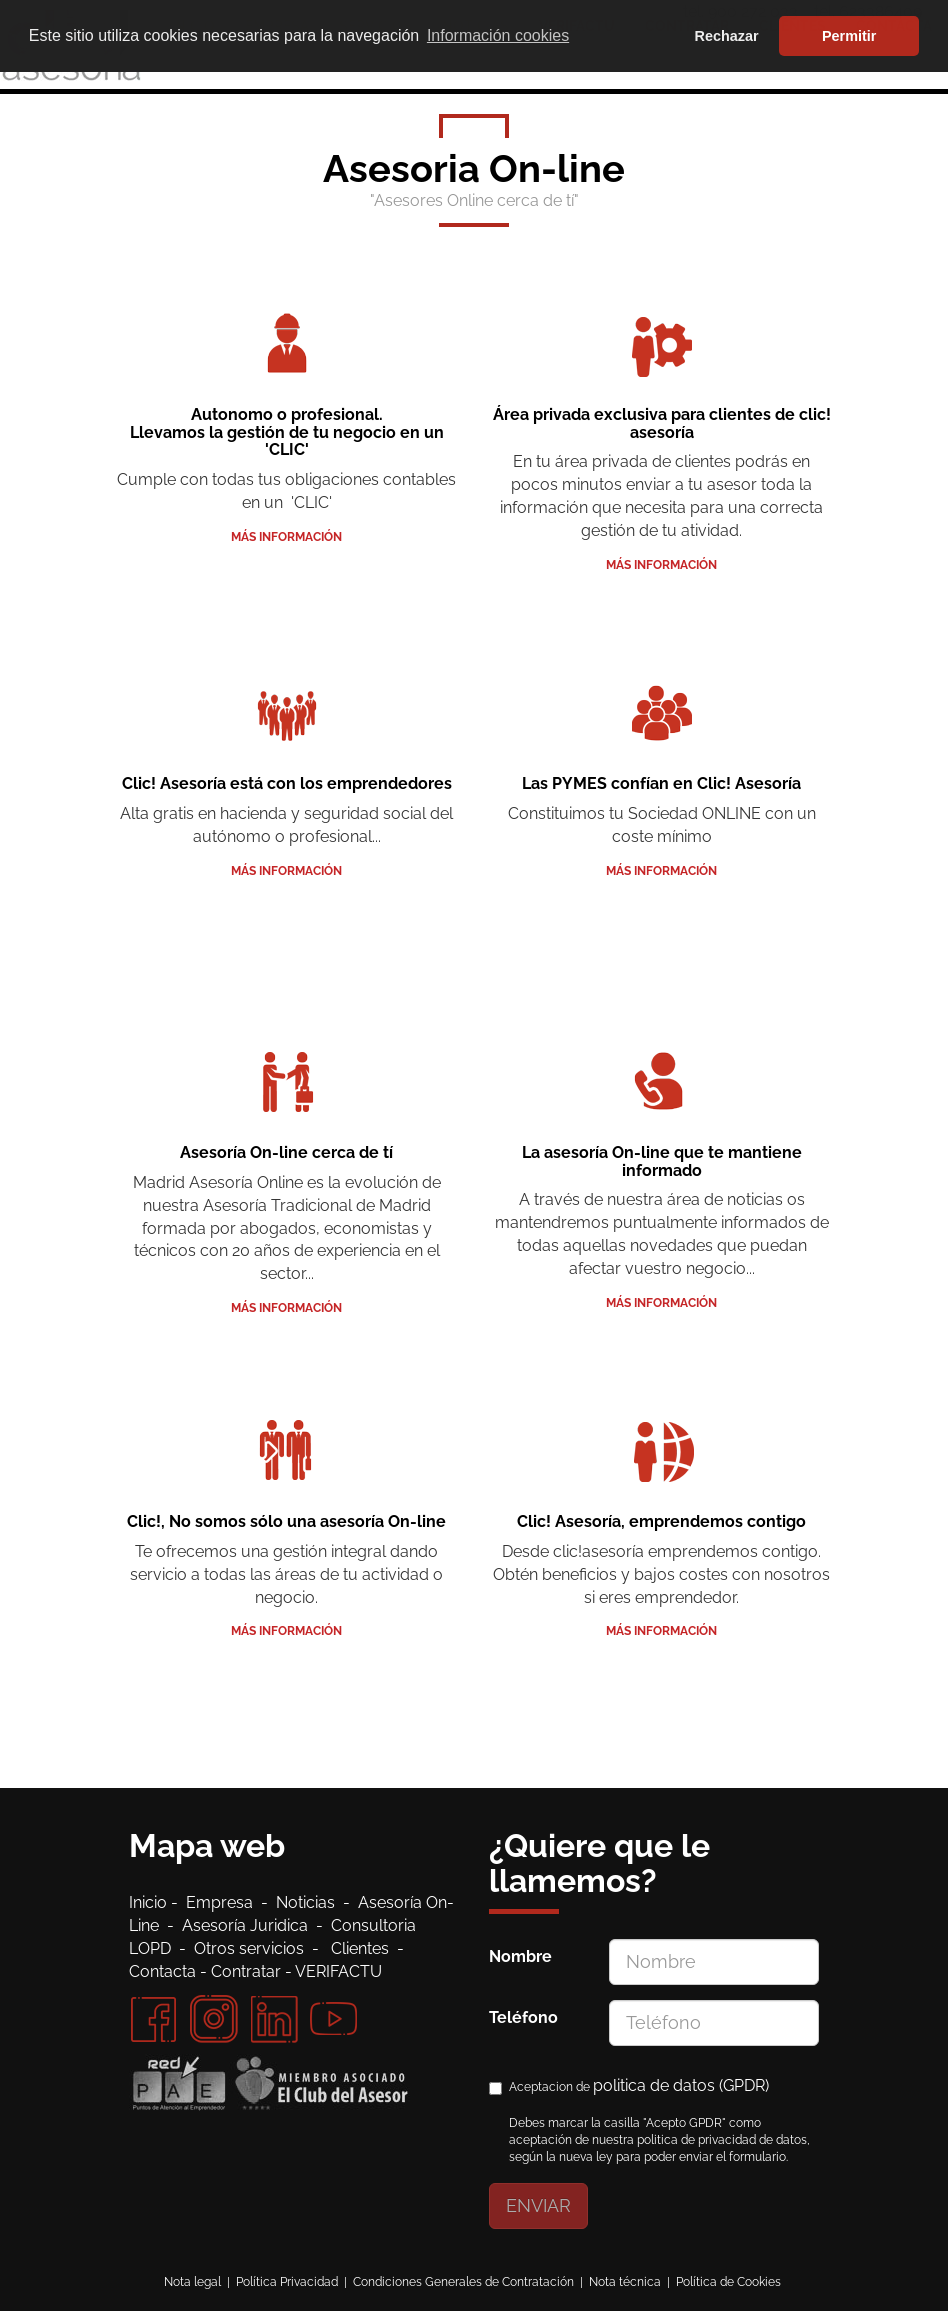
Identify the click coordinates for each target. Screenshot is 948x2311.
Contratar (246, 1971)
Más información (286, 537)
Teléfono (523, 2017)
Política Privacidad (287, 2282)
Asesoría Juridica (245, 1925)
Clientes (364, 1948)
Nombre (520, 1956)
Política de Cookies (728, 2282)
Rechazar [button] (727, 36)
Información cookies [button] (498, 35)
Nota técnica (625, 2282)
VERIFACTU (338, 1971)
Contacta (162, 1971)
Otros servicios (249, 1948)
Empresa (223, 1902)
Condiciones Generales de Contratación (463, 2282)
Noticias (309, 1902)
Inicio (150, 1902)
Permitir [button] (849, 36)
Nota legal (192, 2282)
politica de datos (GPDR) (681, 2085)
